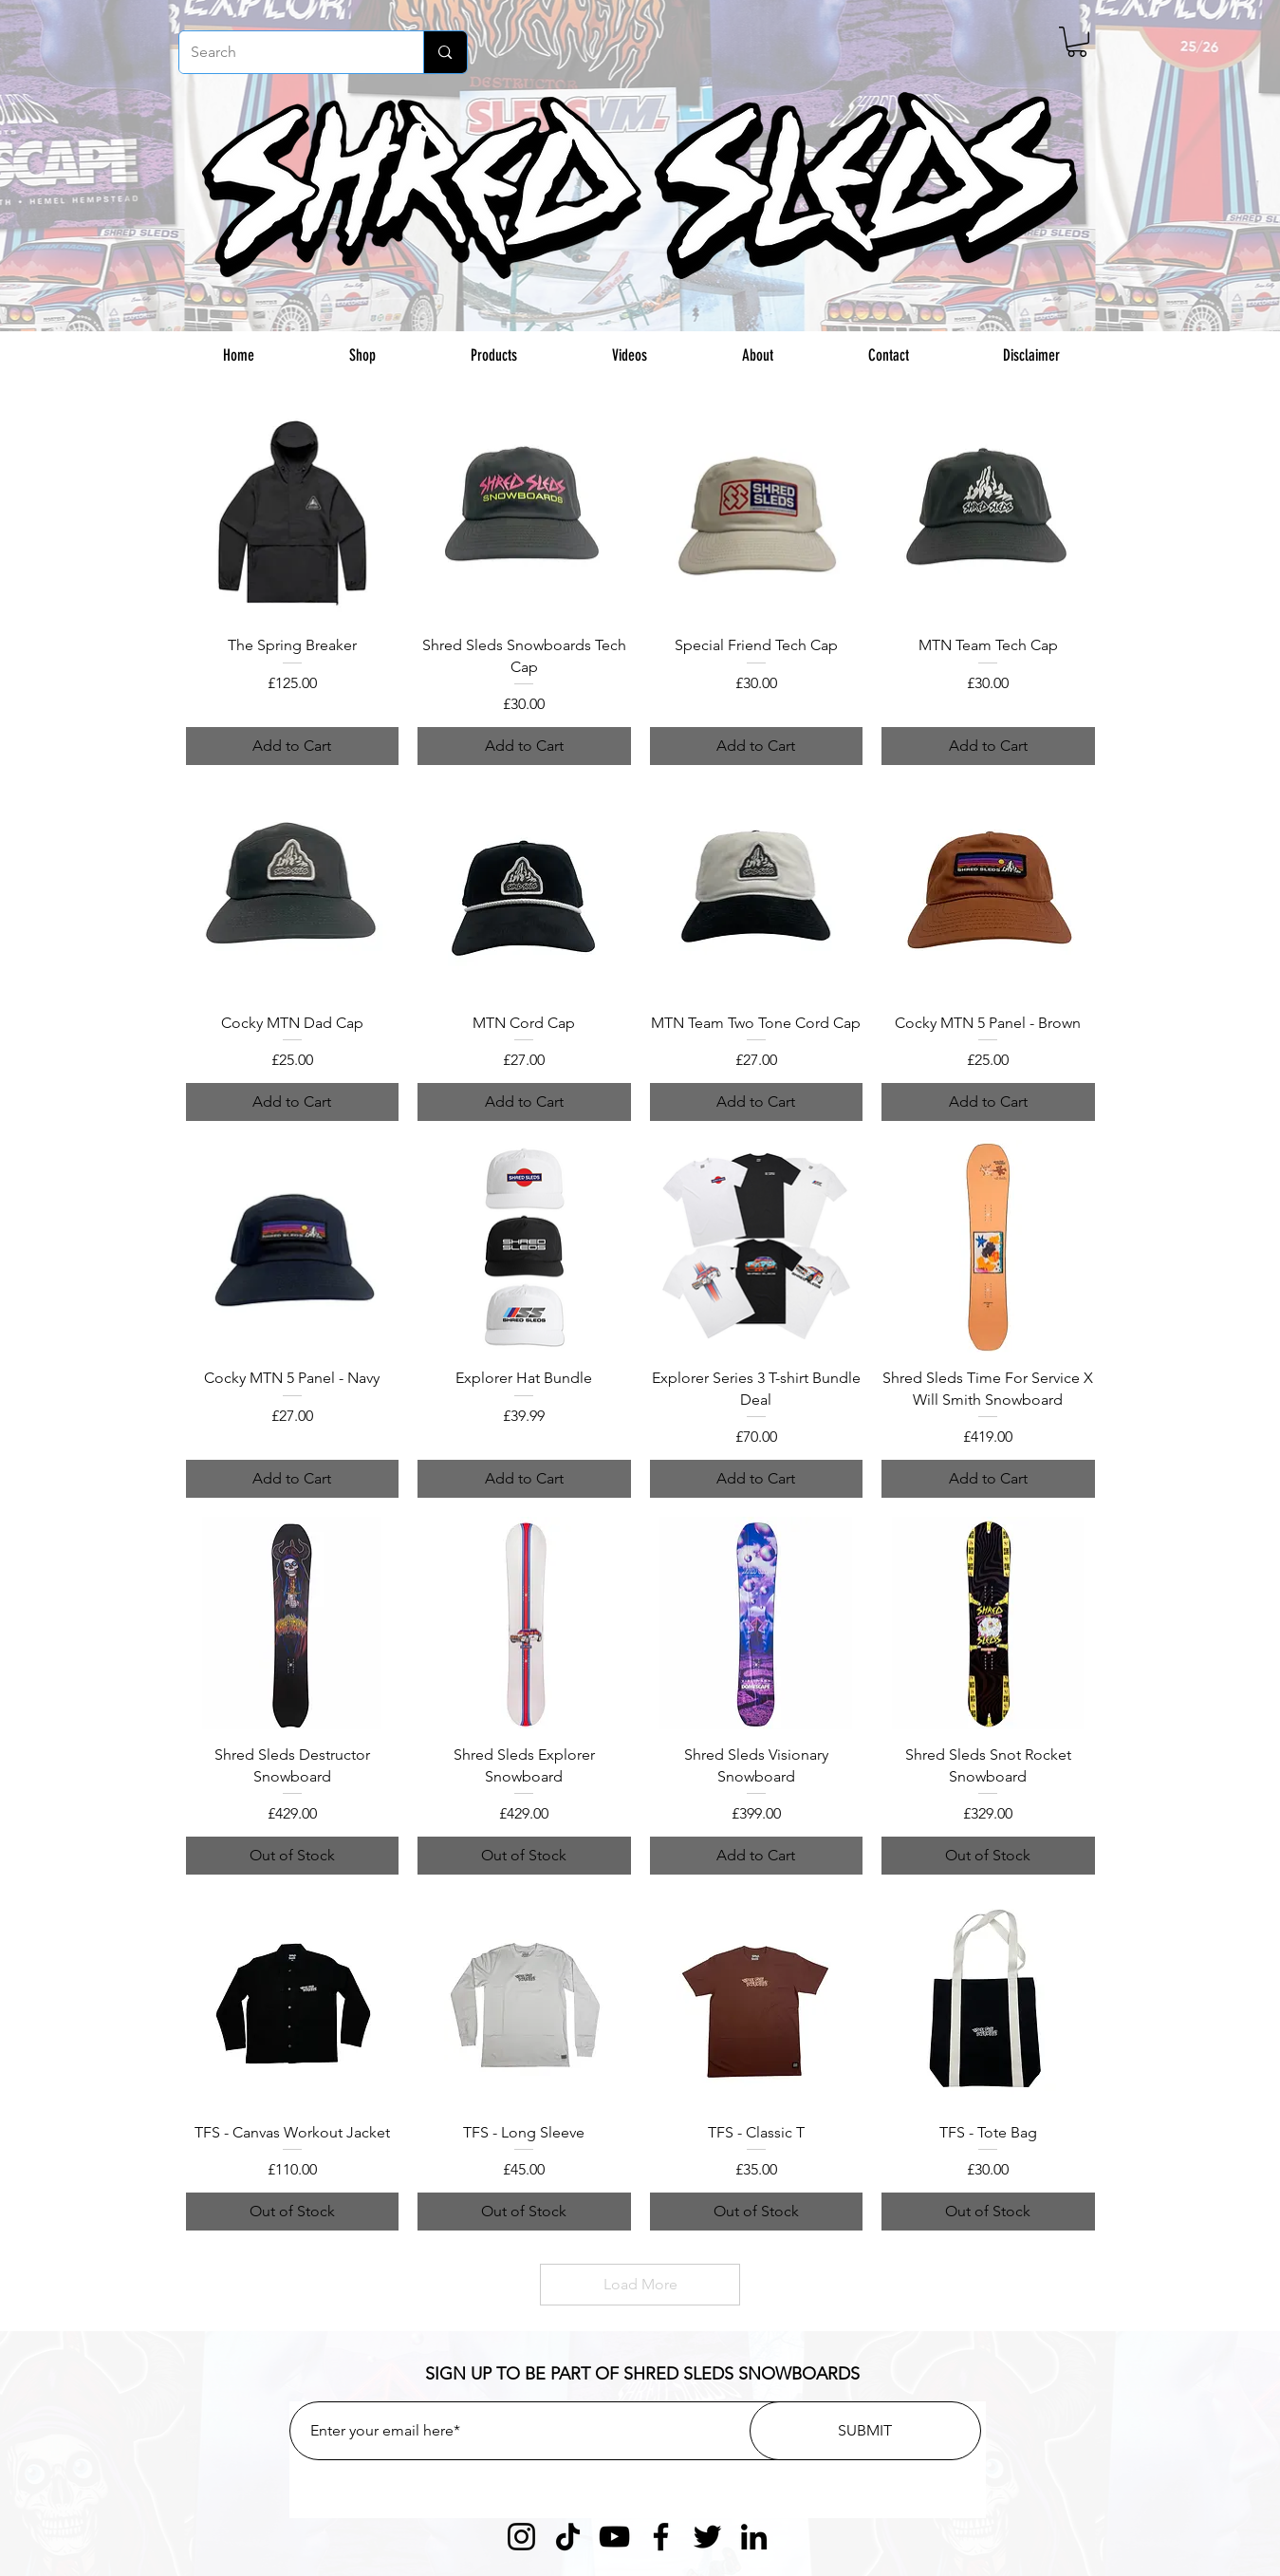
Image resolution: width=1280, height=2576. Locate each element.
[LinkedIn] (753, 2536)
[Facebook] (660, 2536)
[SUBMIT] (865, 2430)
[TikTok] (567, 2536)
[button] (1077, 42)
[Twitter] (707, 2536)
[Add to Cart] (292, 746)
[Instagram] (521, 2536)
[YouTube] (614, 2536)
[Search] (287, 52)
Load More (640, 2284)
